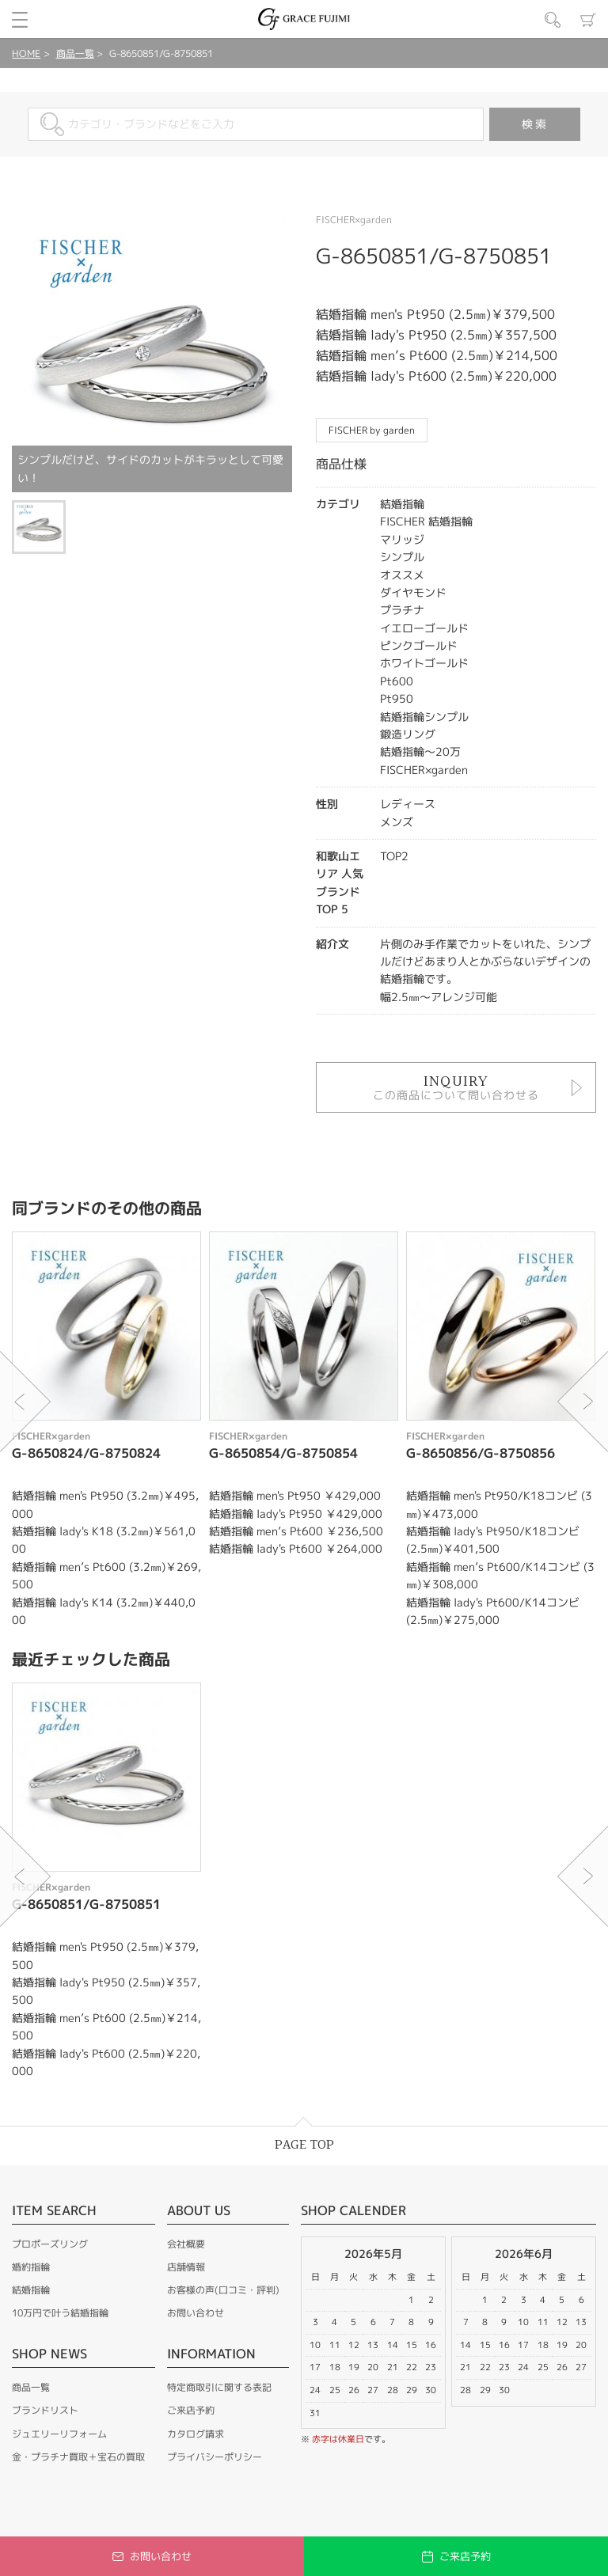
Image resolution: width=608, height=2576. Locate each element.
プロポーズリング (50, 2244)
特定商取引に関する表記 (219, 2387)
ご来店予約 (191, 2410)
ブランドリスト (45, 2410)
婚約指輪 (31, 2267)
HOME (26, 53)
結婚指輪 (31, 2290)
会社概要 (186, 2244)
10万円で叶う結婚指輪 (60, 2313)
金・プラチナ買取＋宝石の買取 (78, 2457)
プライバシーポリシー (214, 2457)
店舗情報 (186, 2267)
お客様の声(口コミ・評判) (223, 2290)
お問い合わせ (195, 2313)
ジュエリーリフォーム (59, 2434)
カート (588, 20)
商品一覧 (75, 53)
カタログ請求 (195, 2434)
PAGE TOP (304, 2145)
